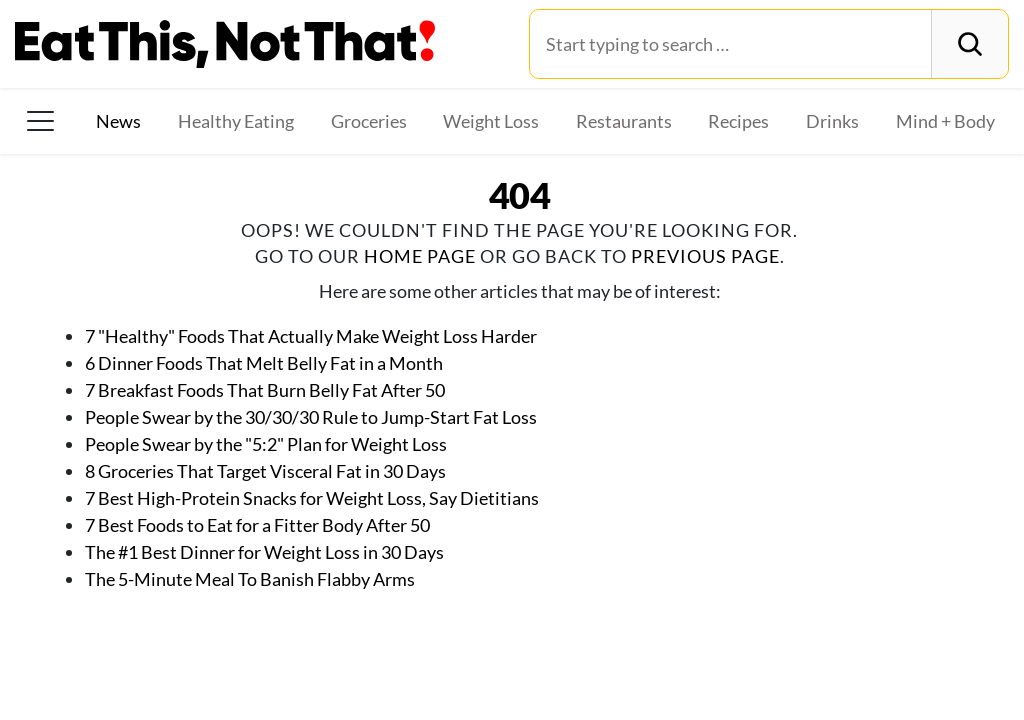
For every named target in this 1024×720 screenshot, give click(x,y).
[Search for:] (730, 44)
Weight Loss (491, 121)
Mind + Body (945, 121)
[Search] (969, 44)
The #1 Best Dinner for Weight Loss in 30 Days (264, 552)
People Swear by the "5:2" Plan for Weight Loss (266, 444)
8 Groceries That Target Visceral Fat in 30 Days (265, 471)
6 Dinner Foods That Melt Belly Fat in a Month (264, 363)
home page (420, 256)
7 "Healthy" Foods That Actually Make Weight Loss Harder (311, 336)
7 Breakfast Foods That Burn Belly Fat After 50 (265, 390)
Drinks (832, 121)
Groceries (369, 121)
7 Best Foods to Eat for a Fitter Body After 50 (257, 525)
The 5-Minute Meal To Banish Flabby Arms (250, 579)
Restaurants (624, 121)
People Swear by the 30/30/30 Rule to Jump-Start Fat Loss (311, 417)
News (118, 121)
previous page (705, 256)
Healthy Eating (236, 121)
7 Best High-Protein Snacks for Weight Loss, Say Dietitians (312, 498)
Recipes (738, 121)
